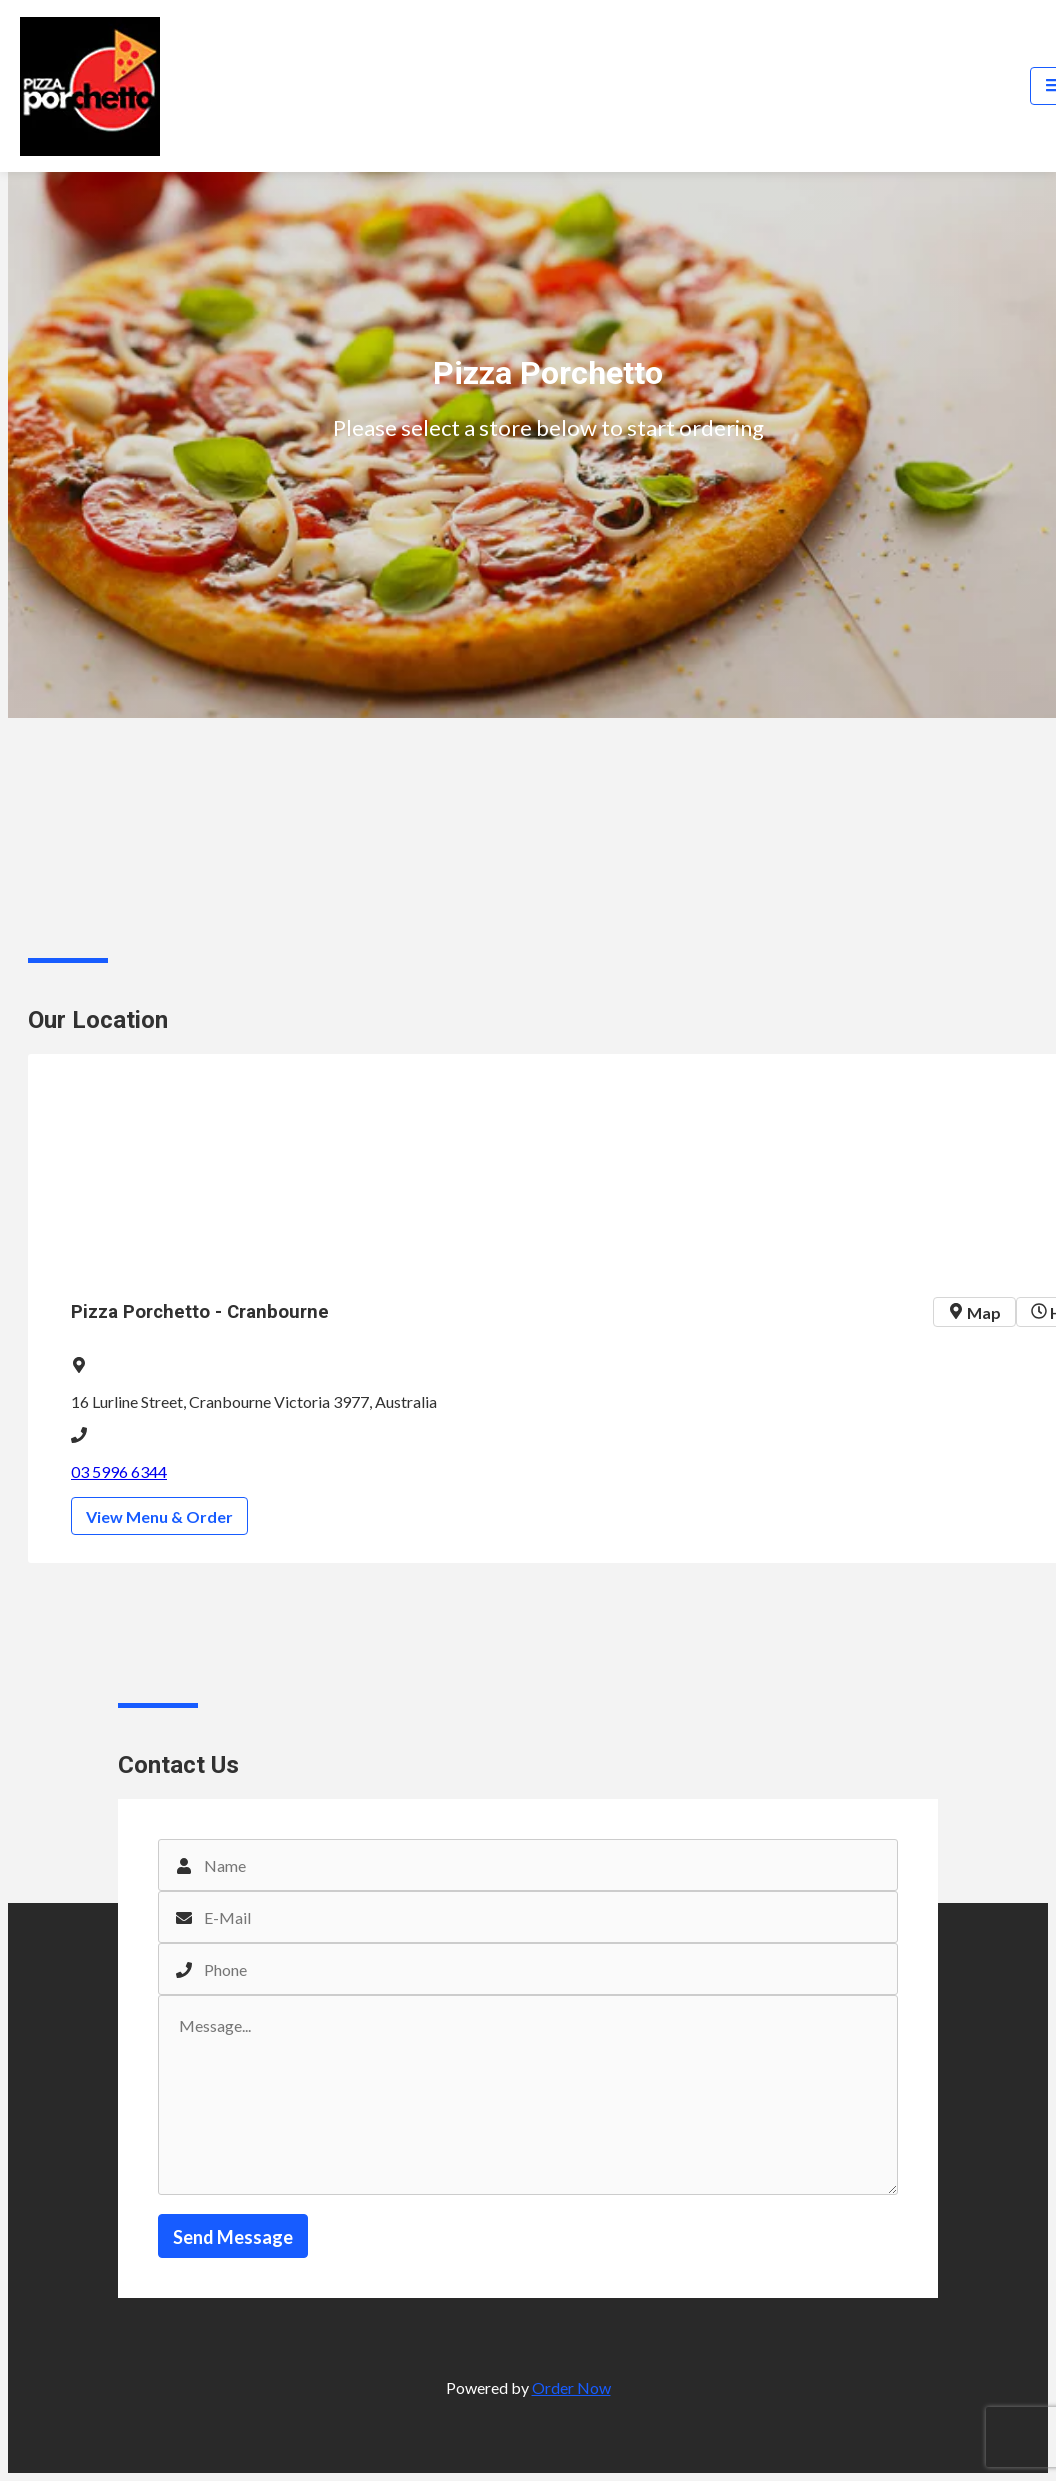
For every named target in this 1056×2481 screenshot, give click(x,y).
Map (974, 1312)
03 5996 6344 (119, 1471)
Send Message (233, 2237)
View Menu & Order (159, 1516)
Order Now (571, 2387)
